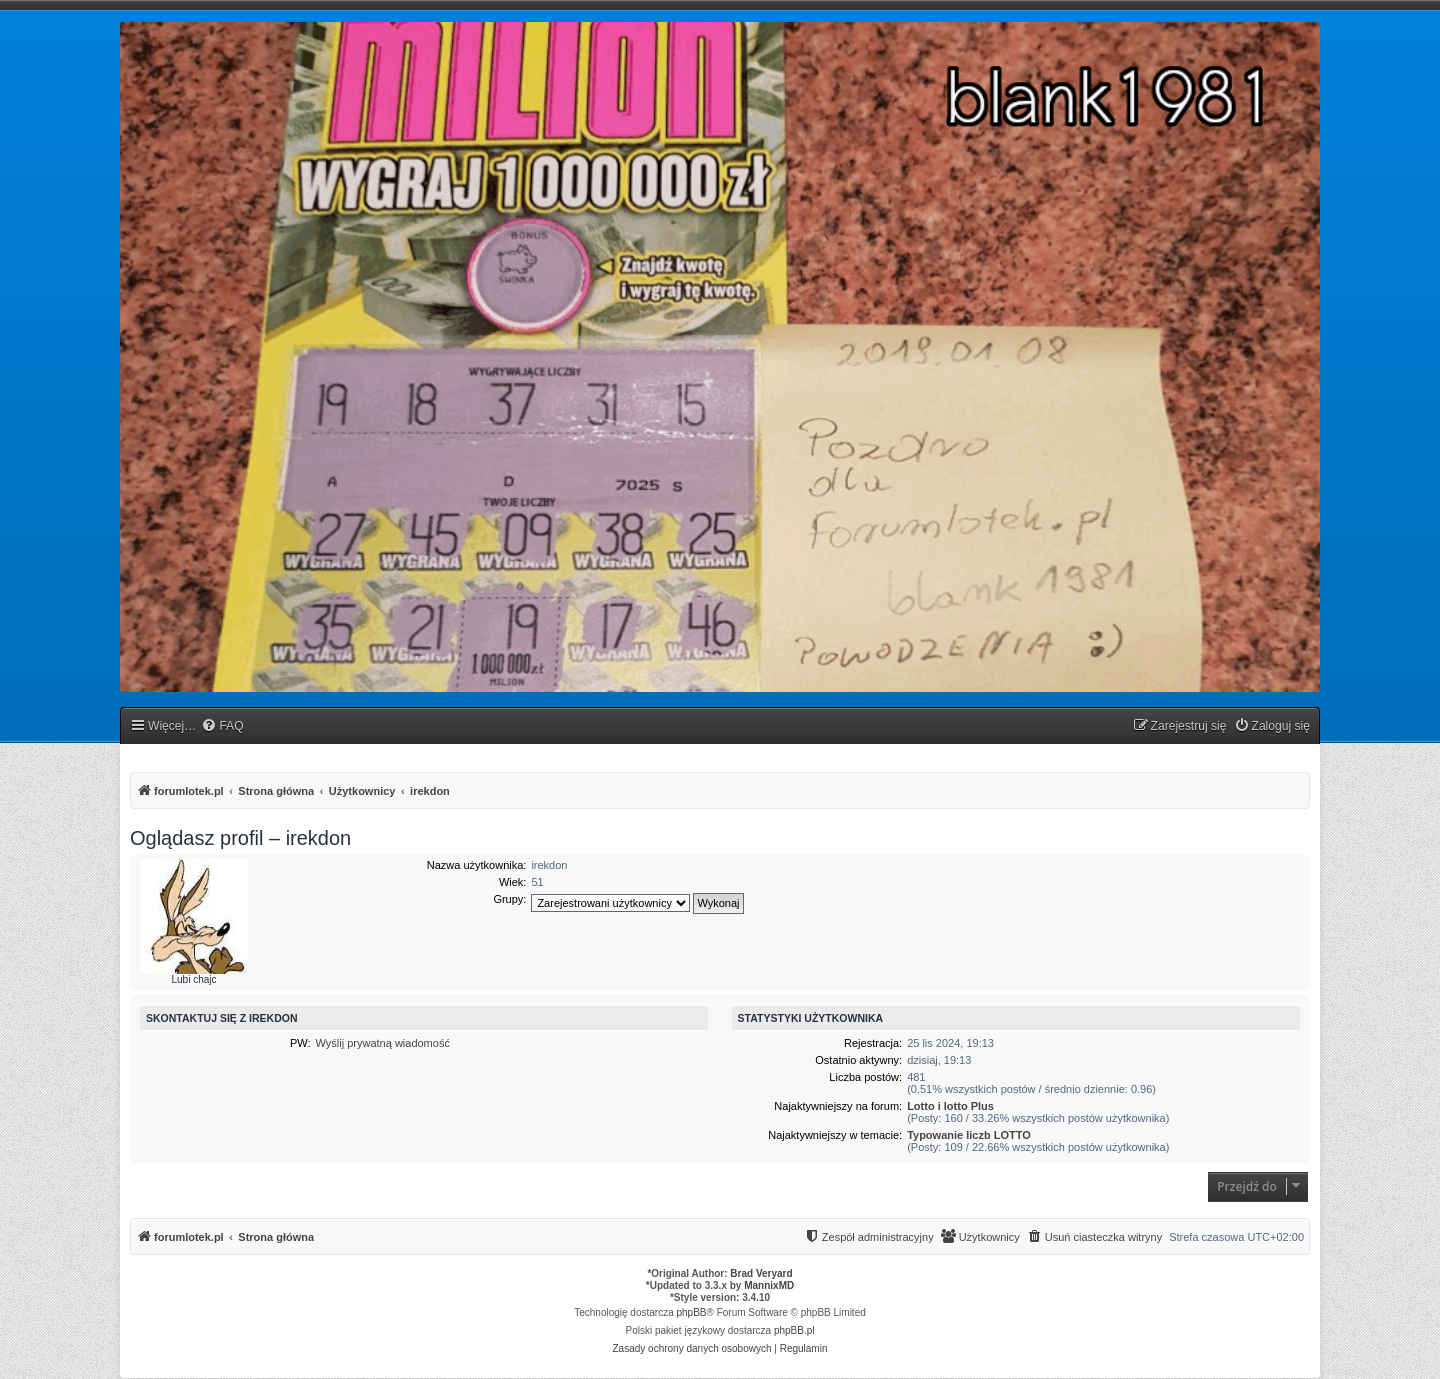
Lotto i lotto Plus (950, 1106)
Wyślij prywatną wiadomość (383, 1043)
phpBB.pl (794, 1330)
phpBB (692, 1312)
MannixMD (769, 1285)
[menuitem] (222, 726)
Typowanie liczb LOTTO (969, 1135)
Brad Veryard (761, 1273)
